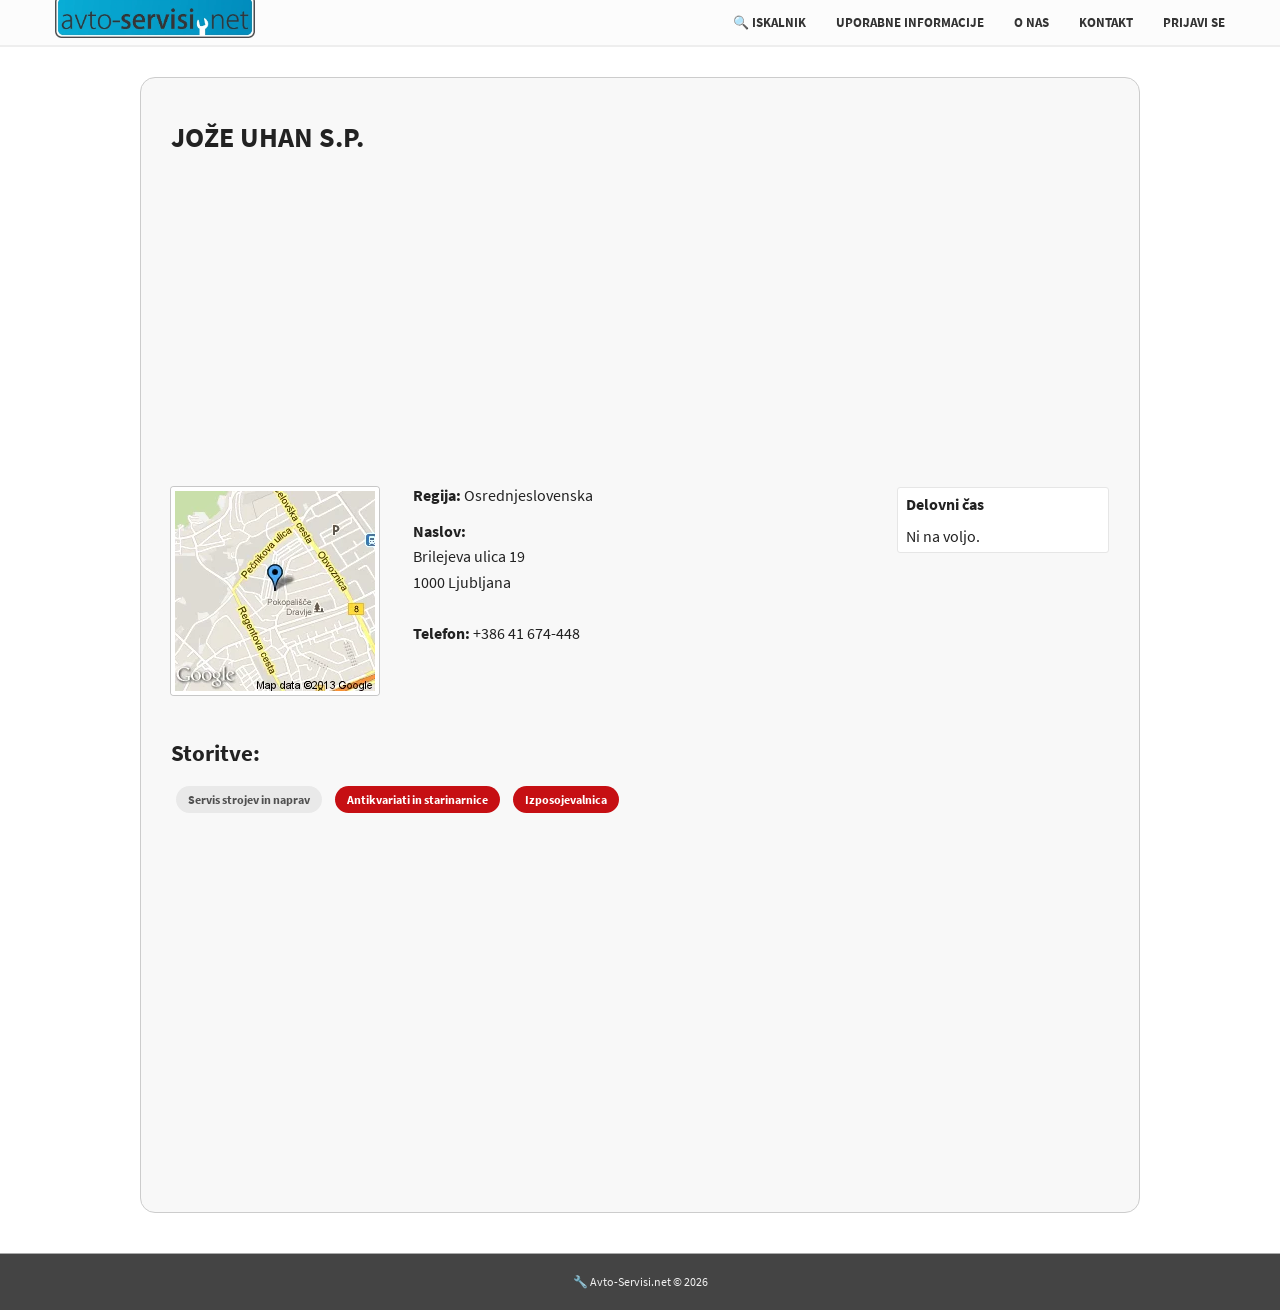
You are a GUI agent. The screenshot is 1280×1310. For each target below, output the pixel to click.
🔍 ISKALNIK (769, 22)
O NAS (1031, 22)
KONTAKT (1106, 22)
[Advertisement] (640, 307)
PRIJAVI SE (1194, 22)
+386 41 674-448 (526, 633)
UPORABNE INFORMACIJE (910, 22)
